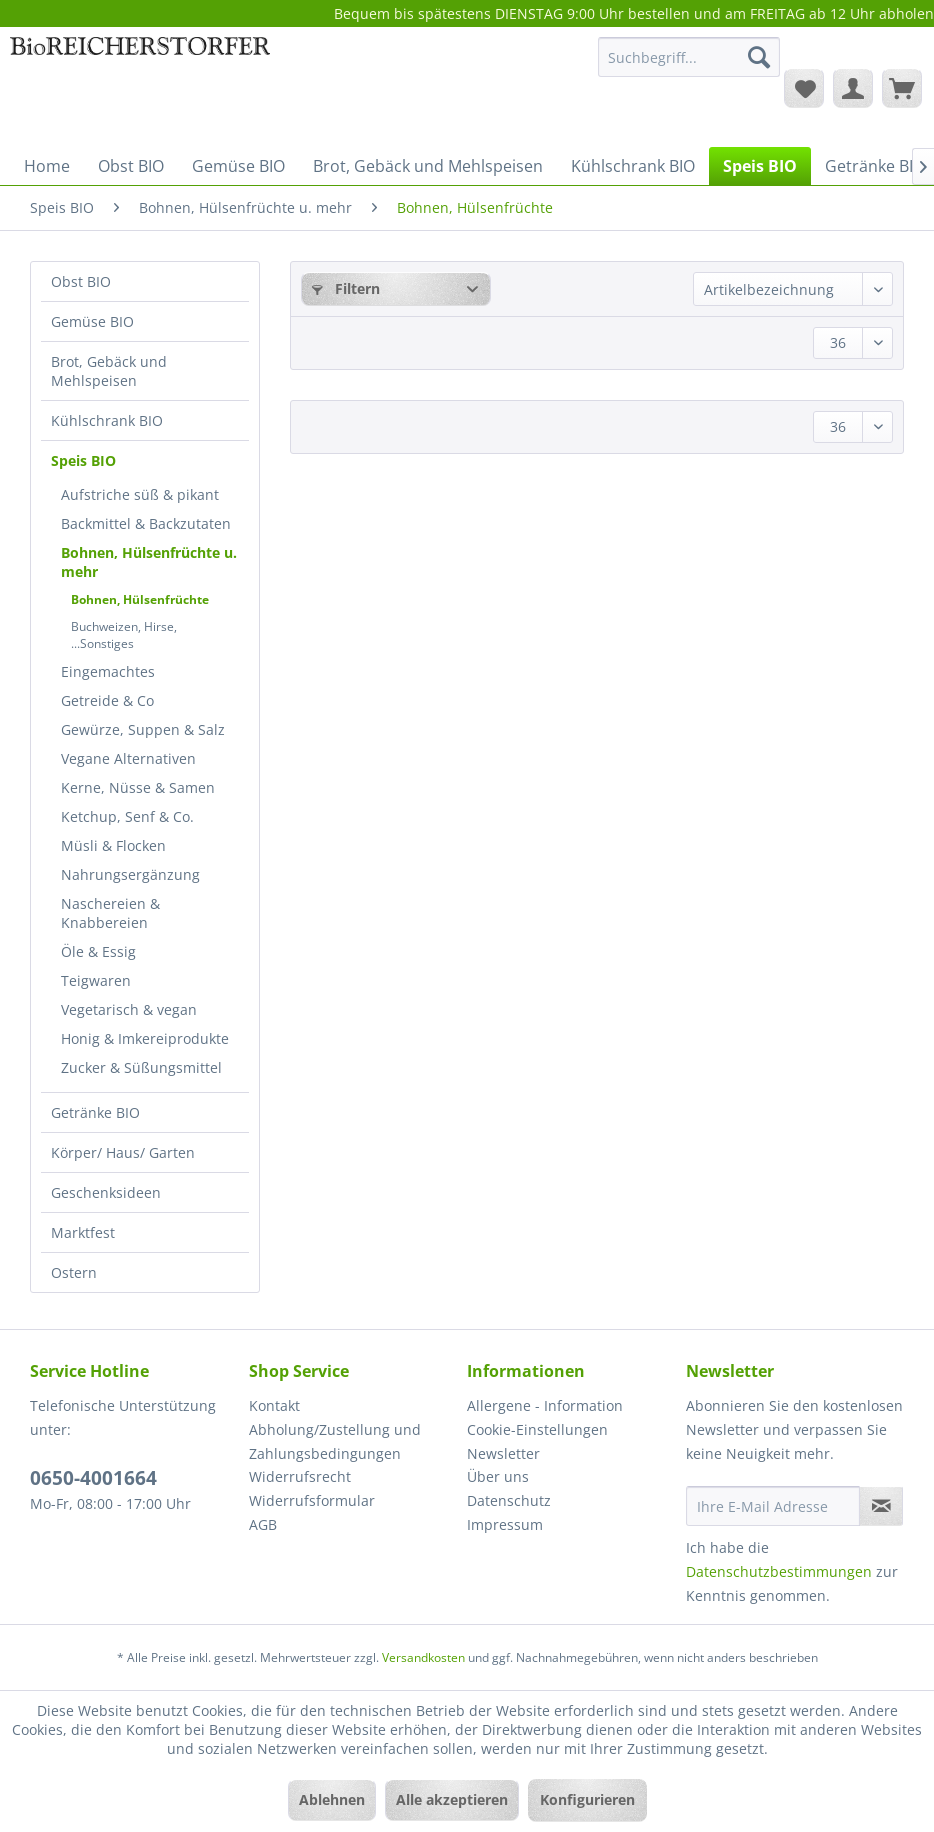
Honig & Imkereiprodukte (145, 1038)
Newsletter (503, 1453)
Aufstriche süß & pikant (140, 494)
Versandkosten (423, 1657)
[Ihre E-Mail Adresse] (773, 1506)
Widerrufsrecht (300, 1476)
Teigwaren (96, 980)
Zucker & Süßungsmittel (141, 1067)
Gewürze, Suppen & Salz (143, 729)
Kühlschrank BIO (107, 420)
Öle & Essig (98, 951)
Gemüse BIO (92, 321)
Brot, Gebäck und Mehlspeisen (109, 371)
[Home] (47, 166)
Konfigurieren (587, 1799)
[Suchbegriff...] (689, 57)
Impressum (505, 1524)
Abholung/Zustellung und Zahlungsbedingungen (335, 1441)
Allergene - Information (545, 1405)
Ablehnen (332, 1799)
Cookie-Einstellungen (537, 1429)
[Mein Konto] (853, 88)
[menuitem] (689, 66)
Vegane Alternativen (128, 758)
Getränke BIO (95, 1112)
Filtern (346, 288)
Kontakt (274, 1405)
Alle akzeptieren (452, 1799)
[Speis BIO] (760, 166)
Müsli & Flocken (113, 845)
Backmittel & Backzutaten (146, 523)
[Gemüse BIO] (238, 166)
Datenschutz (509, 1500)
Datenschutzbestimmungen (779, 1571)
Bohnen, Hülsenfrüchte (140, 599)
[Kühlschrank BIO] (633, 166)
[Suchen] (759, 57)
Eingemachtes (108, 671)
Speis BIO (83, 460)
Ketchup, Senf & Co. (127, 816)
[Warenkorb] (902, 88)
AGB (263, 1524)
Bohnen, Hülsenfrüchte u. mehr (149, 562)
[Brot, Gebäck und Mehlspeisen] (428, 166)
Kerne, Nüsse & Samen (138, 787)
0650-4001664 (93, 1478)
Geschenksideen (106, 1192)
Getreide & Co (107, 700)
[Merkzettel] (804, 88)
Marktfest (83, 1232)
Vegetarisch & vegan (129, 1009)
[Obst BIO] (131, 166)
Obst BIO (81, 281)
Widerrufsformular (312, 1500)
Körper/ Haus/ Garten (123, 1152)
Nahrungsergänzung (130, 874)
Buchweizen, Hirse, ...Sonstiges (124, 635)
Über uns (498, 1476)
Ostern (74, 1272)
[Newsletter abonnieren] (881, 1506)
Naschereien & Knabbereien (110, 913)
